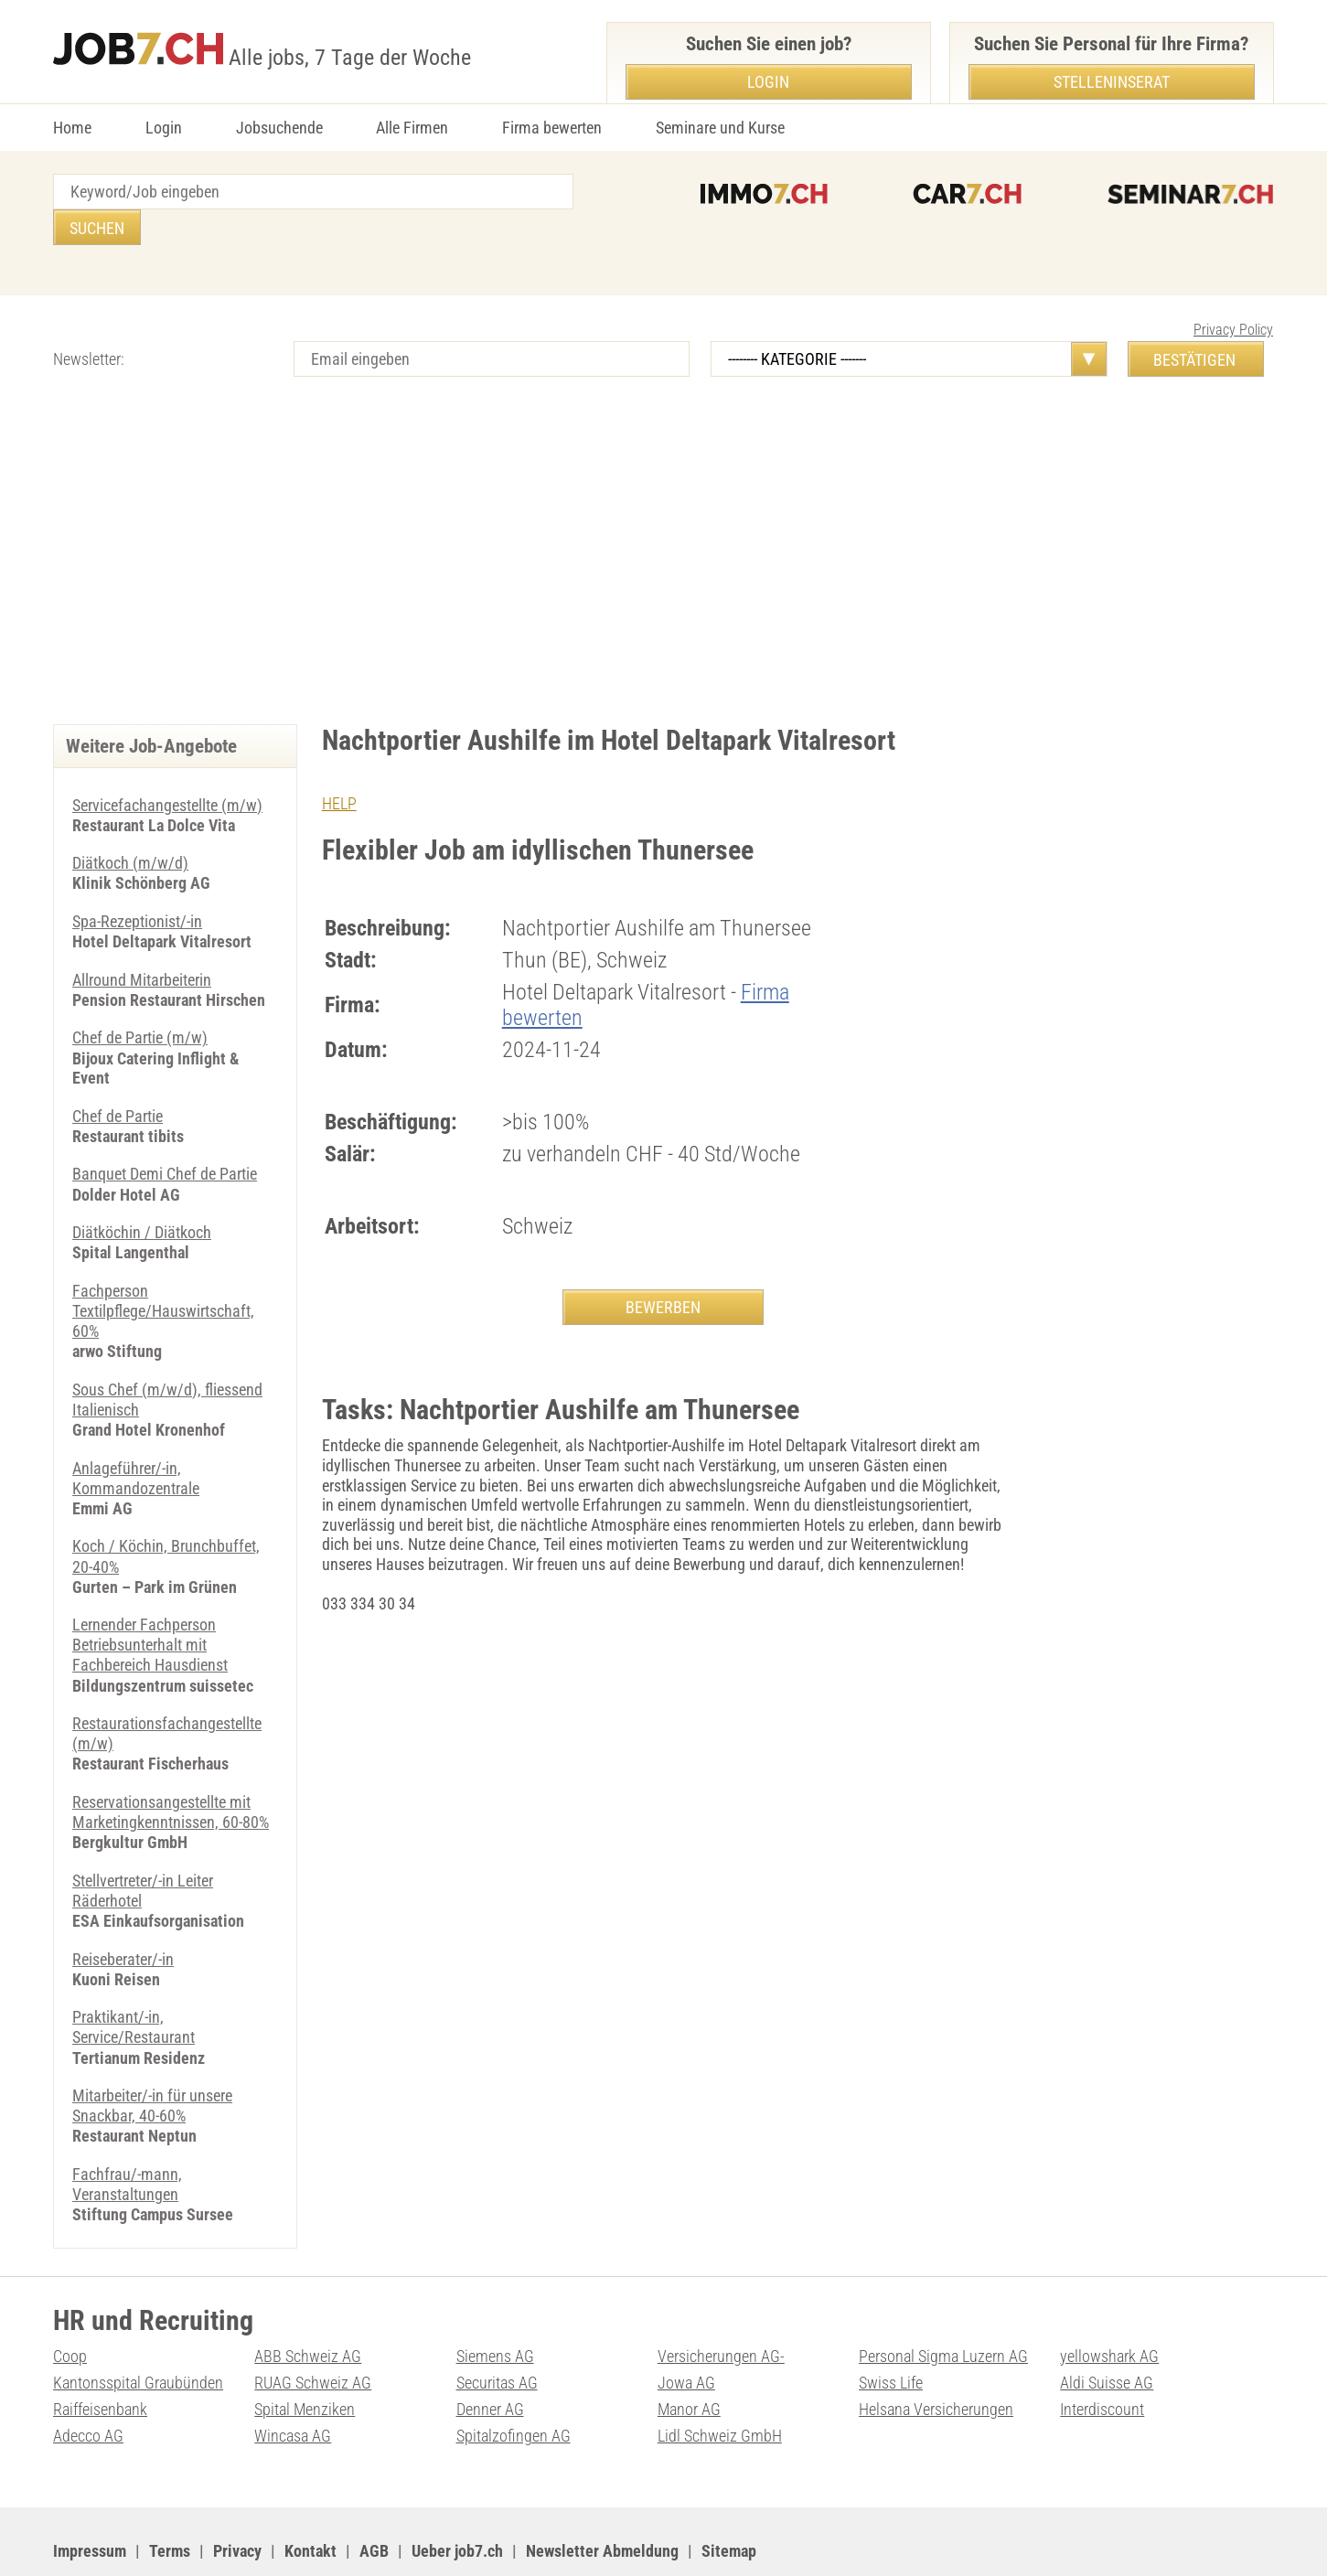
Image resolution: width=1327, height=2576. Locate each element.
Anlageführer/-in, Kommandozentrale (135, 1436)
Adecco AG (88, 2383)
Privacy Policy (1233, 294)
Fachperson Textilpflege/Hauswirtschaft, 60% (163, 1271)
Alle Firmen (412, 127)
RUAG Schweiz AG (312, 2330)
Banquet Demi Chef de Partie (164, 1135)
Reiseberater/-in (123, 1910)
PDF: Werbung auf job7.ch (599, 2540)
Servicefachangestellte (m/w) (167, 769)
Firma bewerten (552, 127)
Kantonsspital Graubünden (138, 2330)
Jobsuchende (279, 127)
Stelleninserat (1112, 81)
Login (163, 127)
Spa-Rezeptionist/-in (137, 884)
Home (72, 127)
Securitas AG (497, 2330)
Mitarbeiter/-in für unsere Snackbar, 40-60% (152, 2056)
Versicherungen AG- (721, 2304)
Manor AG (689, 2357)
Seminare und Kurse (720, 127)
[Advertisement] (664, 533)
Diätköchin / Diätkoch (141, 1193)
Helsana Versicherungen (936, 2357)
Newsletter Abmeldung (602, 2497)
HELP (339, 767)
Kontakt (310, 2497)
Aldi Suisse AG (1106, 2330)
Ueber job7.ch (457, 2497)
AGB (374, 2497)
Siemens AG (495, 2304)
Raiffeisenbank (100, 2357)
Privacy (237, 2497)
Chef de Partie (117, 1077)
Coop (70, 2304)
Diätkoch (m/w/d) (130, 827)
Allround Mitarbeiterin (141, 942)
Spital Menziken (304, 2357)
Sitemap (728, 2497)
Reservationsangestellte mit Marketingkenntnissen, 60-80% (170, 1766)
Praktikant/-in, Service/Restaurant (133, 1978)
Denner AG (490, 2357)
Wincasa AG (292, 2383)
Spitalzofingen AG (513, 2383)
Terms (169, 2497)
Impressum (89, 2497)
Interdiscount (1102, 2357)
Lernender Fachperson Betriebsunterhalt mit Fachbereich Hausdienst (150, 1600)
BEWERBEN (663, 1271)
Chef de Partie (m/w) (140, 1000)
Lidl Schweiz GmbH (720, 2383)
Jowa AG (686, 2330)
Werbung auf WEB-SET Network (422, 2540)
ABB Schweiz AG (307, 2304)
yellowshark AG (1109, 2304)
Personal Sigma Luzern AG (943, 2304)
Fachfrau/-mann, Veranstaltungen (127, 2134)
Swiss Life (891, 2330)
